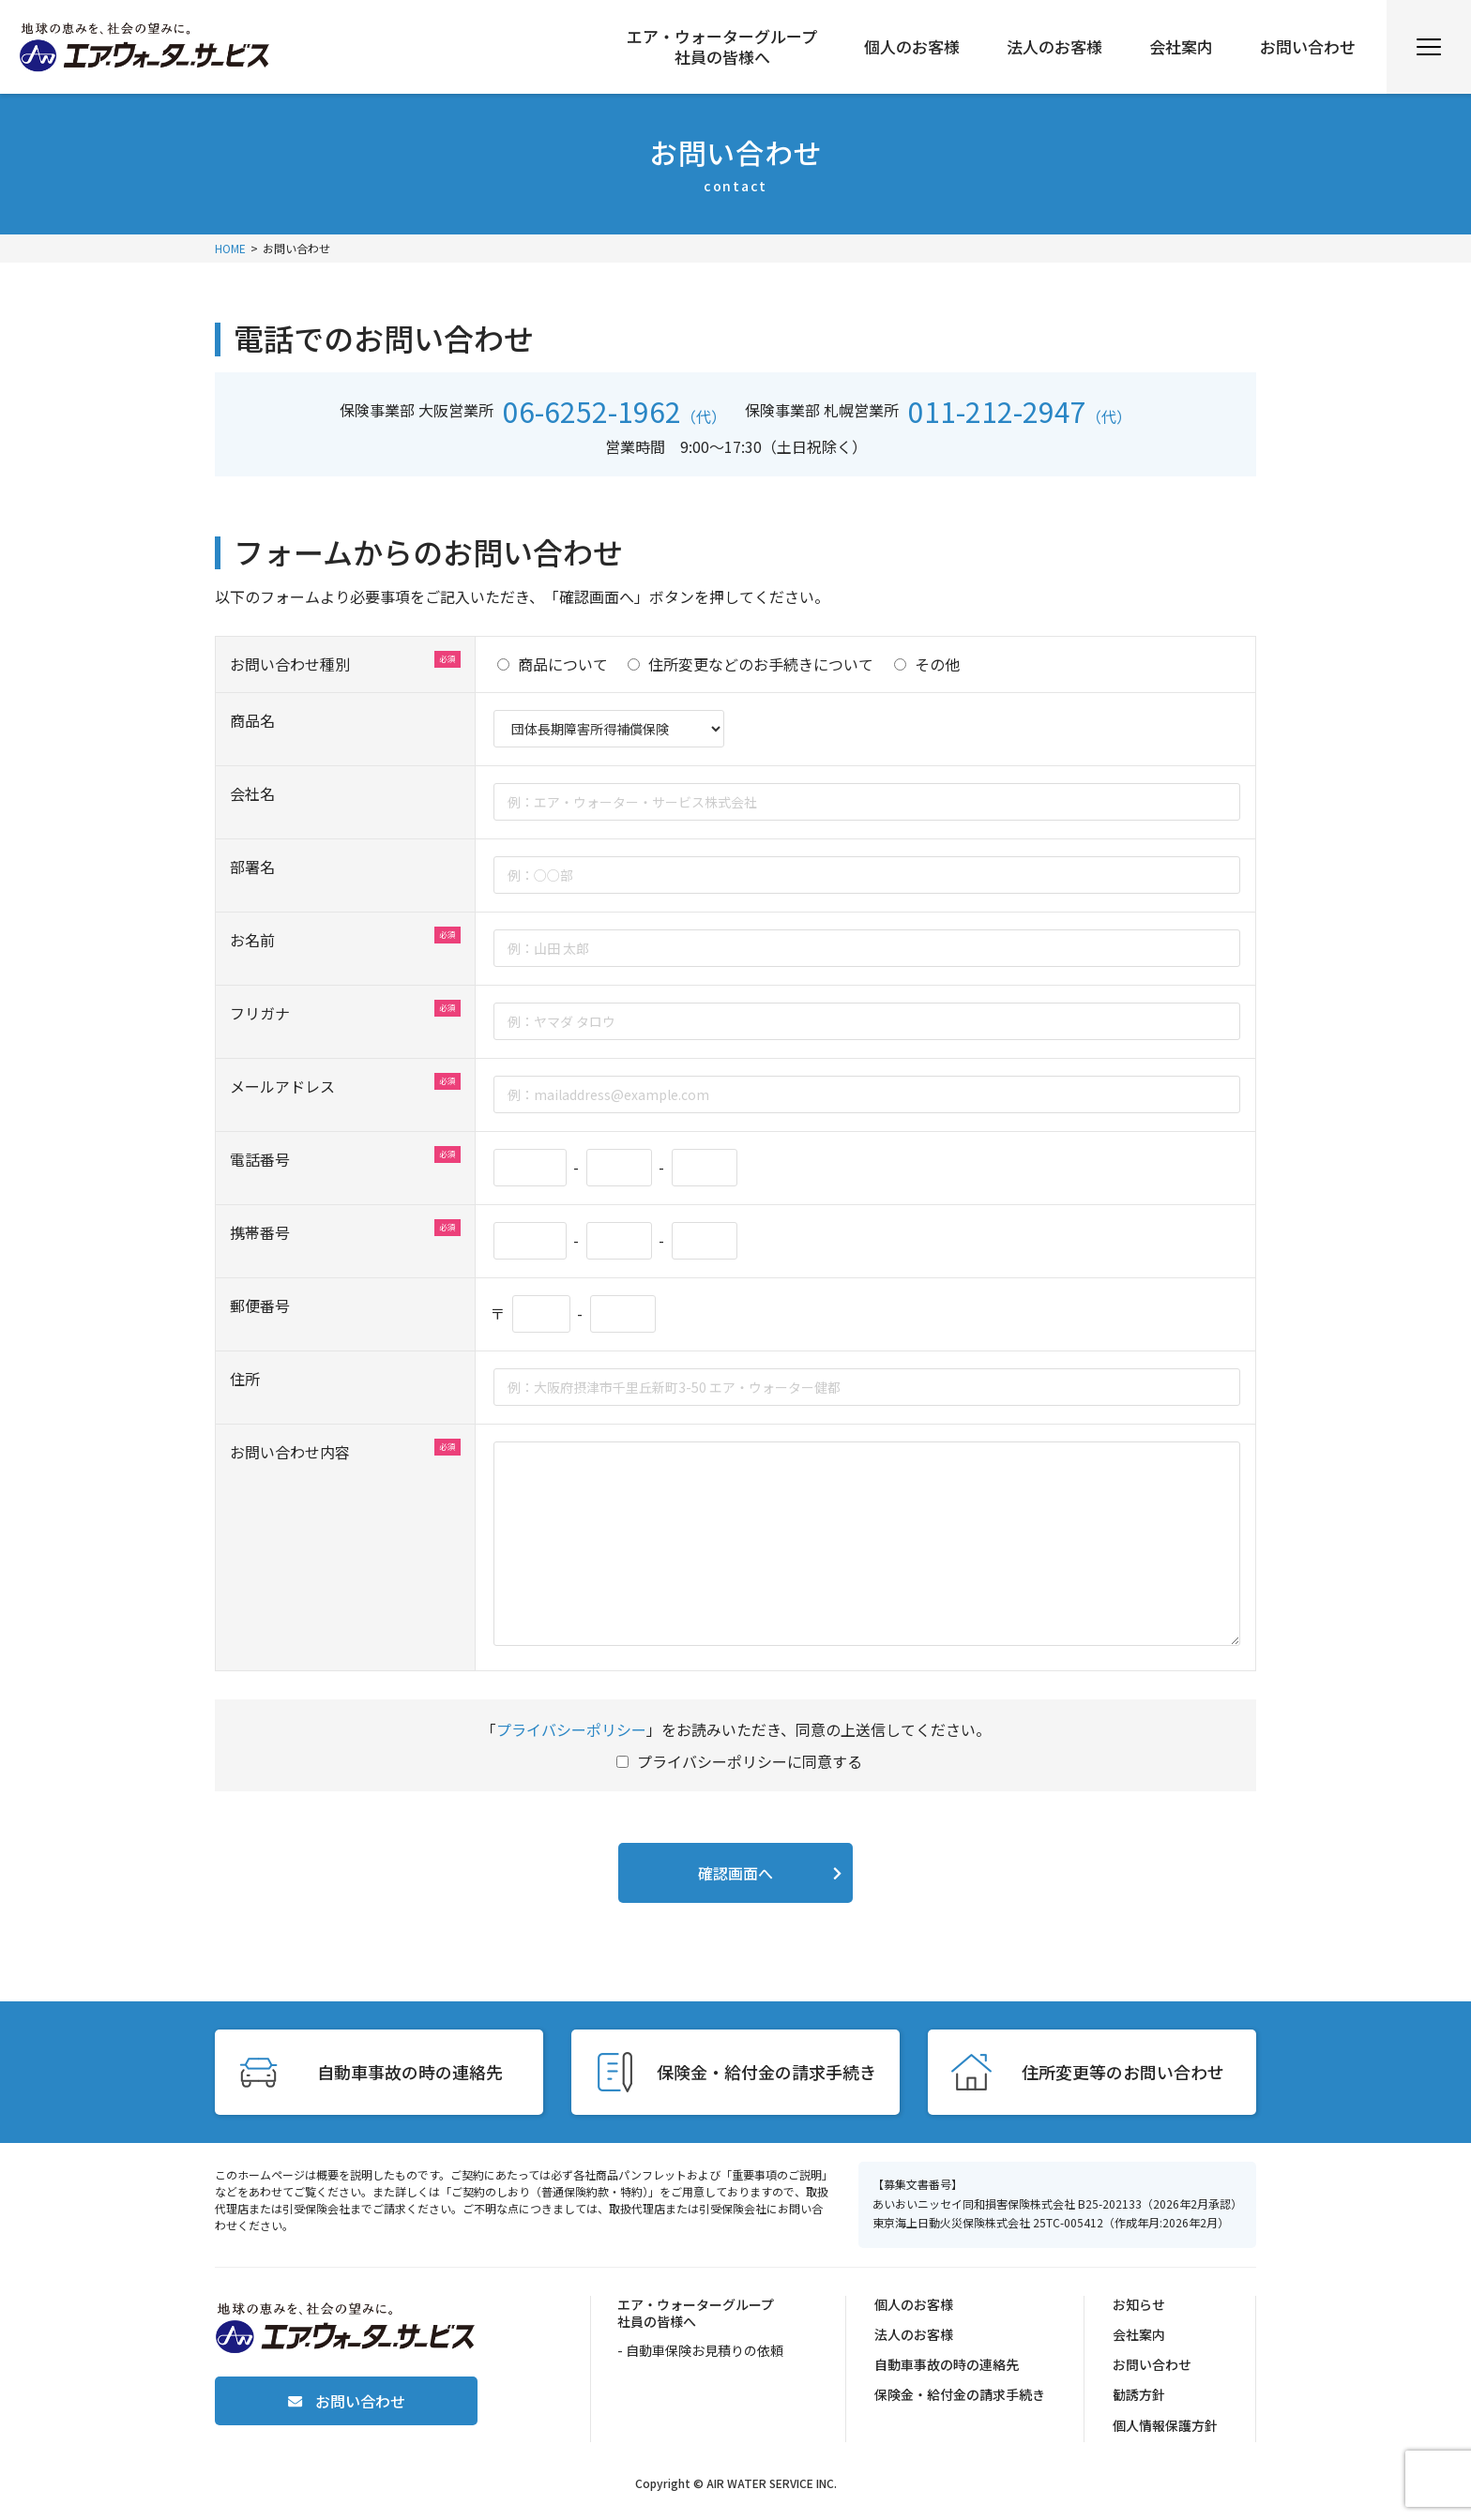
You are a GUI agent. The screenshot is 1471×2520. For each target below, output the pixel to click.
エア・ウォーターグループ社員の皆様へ (722, 47)
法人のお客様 (1054, 47)
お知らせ (1139, 2304)
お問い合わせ (1308, 47)
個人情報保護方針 (1165, 2425)
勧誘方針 (1139, 2394)
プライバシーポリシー (571, 1729)
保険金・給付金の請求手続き (959, 2394)
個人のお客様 (912, 47)
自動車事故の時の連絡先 (946, 2364)
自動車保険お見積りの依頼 (704, 2350)
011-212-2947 (997, 410)
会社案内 (1181, 47)
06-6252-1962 (592, 410)
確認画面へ (735, 1873)
